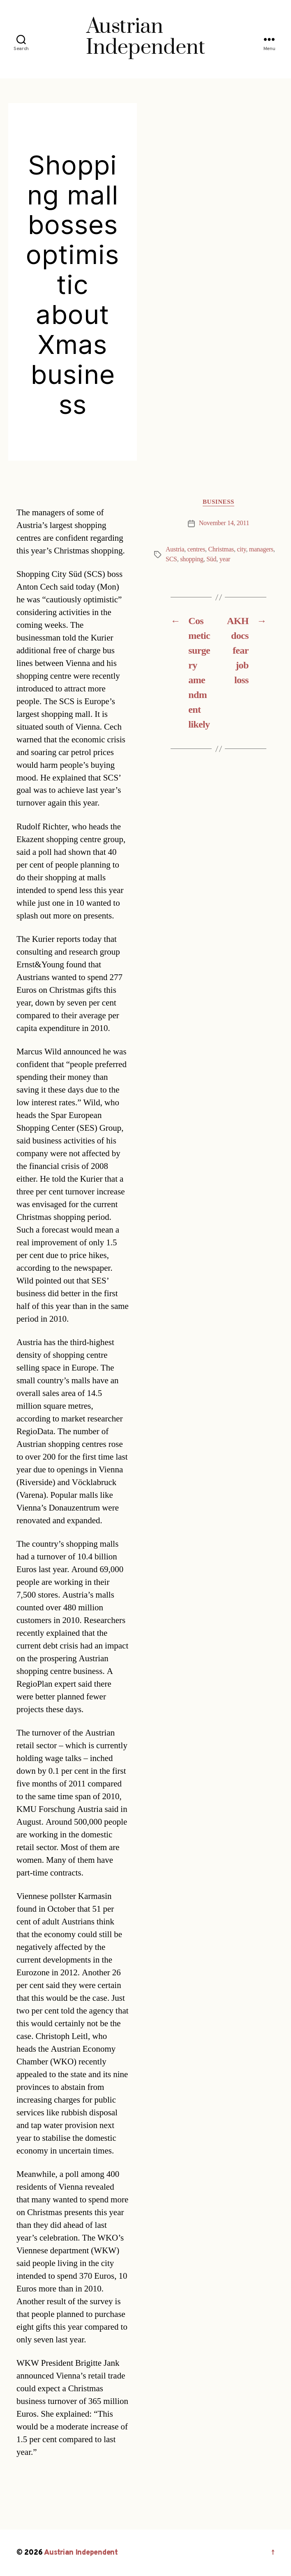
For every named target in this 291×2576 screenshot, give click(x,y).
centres (196, 549)
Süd (211, 559)
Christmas (221, 549)
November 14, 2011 (224, 523)
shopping (191, 559)
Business (218, 502)
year (224, 559)
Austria (175, 549)
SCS (171, 559)
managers (261, 549)
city (241, 549)
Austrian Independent (81, 2553)
